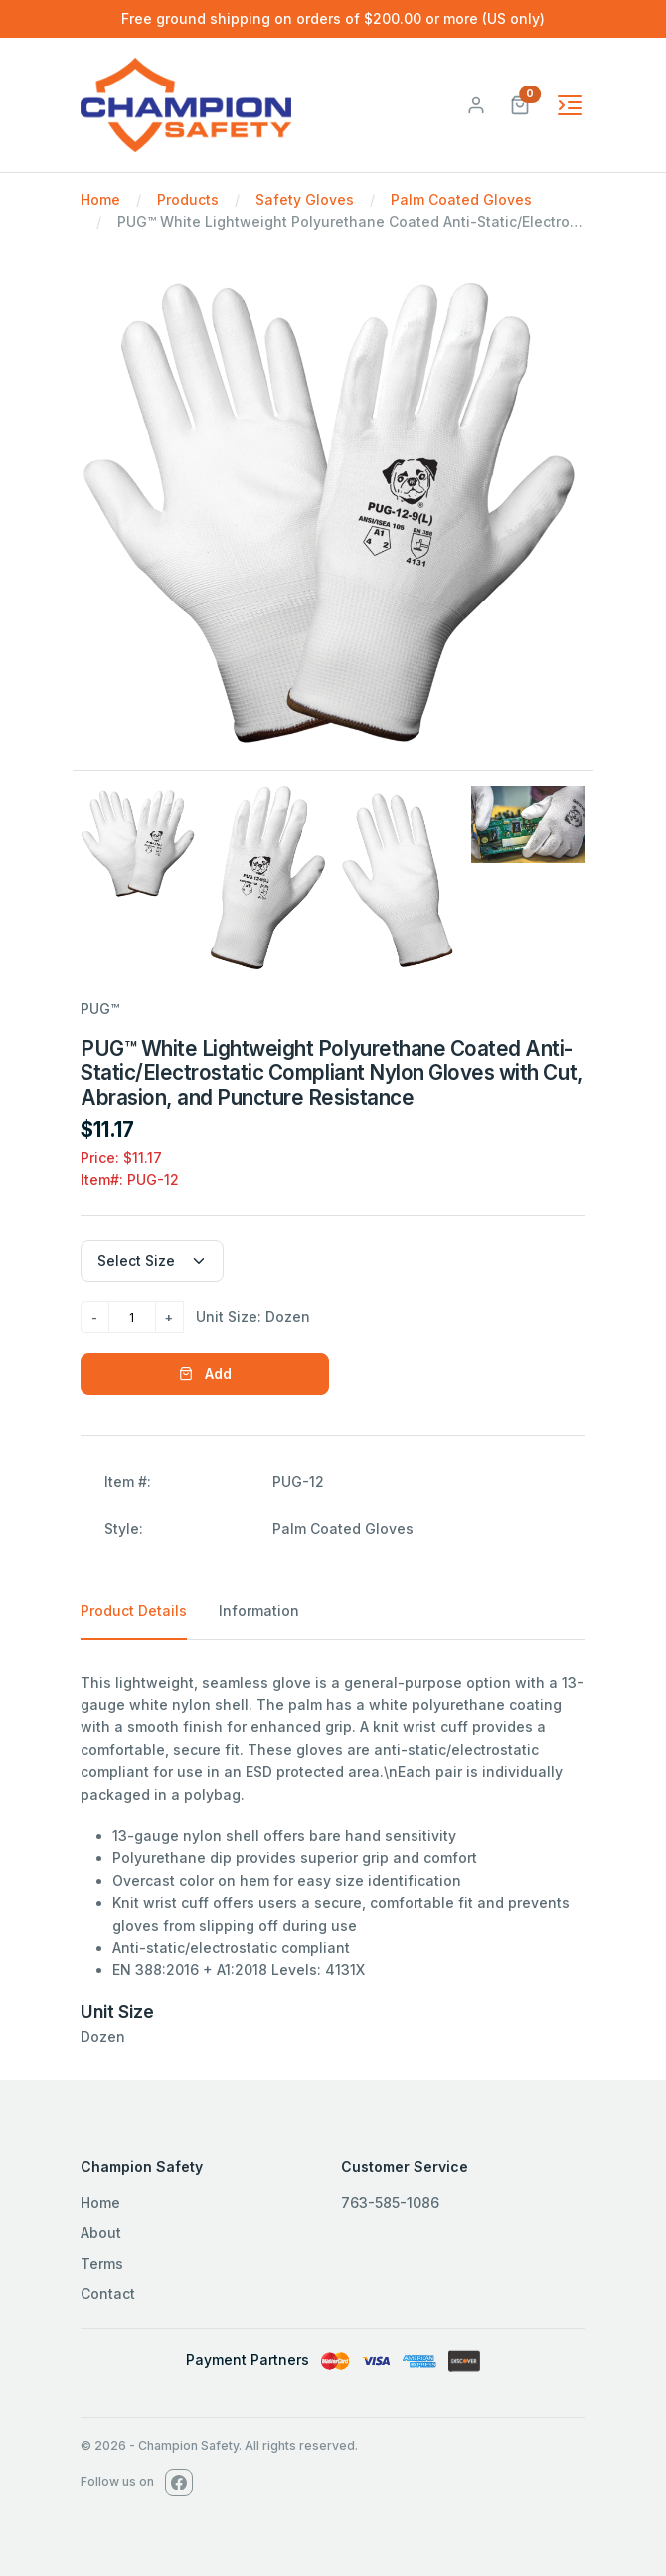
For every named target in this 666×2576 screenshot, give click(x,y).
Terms (102, 2263)
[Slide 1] (138, 843)
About (101, 2232)
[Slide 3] (398, 880)
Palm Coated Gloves (461, 199)
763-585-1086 (390, 2202)
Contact (108, 2293)
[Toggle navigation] (569, 105)
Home (100, 199)
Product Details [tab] (134, 1610)
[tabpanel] (333, 1860)
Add (205, 1373)
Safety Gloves (304, 199)
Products (188, 199)
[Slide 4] (528, 824)
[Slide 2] (268, 877)
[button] (520, 102)
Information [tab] (259, 1610)
